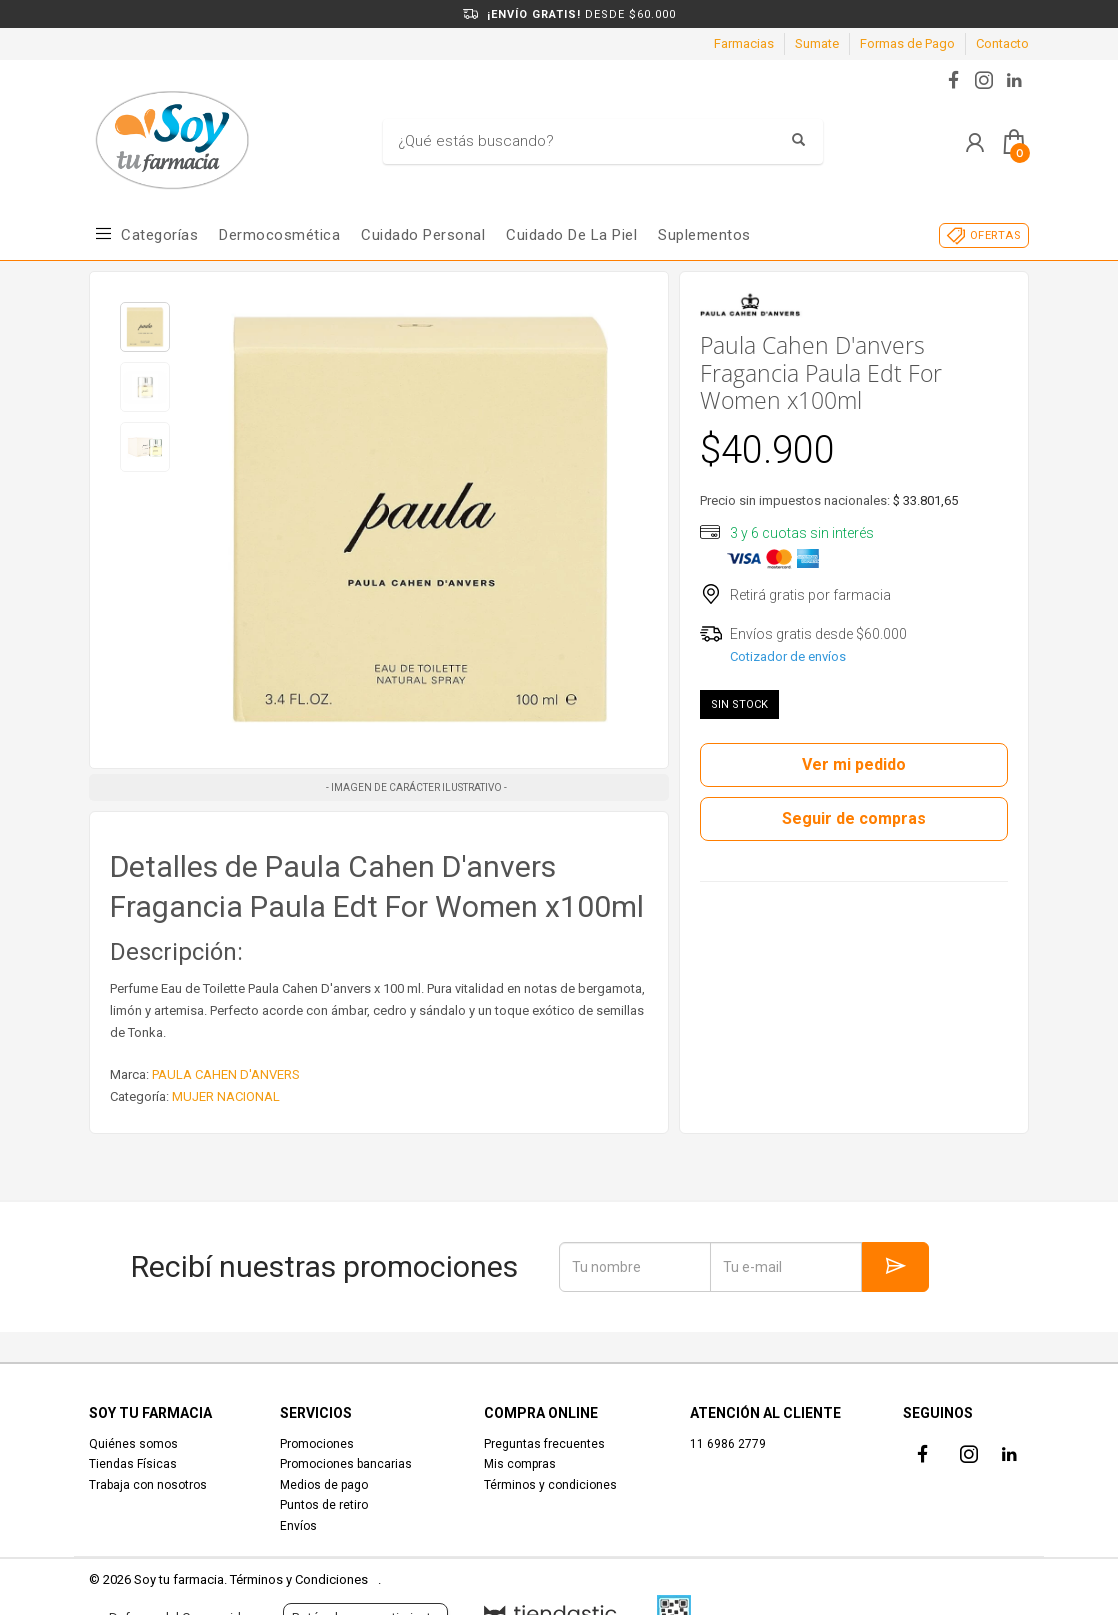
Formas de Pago (907, 43)
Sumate (817, 43)
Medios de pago (324, 1485)
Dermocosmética (279, 235)
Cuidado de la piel (571, 235)
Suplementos (704, 235)
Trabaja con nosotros (148, 1485)
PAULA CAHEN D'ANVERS (226, 1074)
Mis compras (520, 1464)
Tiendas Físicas (133, 1464)
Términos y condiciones (550, 1485)
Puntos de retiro (324, 1505)
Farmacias (744, 43)
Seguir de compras (854, 818)
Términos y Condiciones (299, 1579)
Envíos (298, 1526)
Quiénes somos (133, 1444)
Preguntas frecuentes (544, 1444)
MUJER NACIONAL (226, 1096)
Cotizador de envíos (788, 656)
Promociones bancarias (346, 1464)
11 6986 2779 (728, 1444)
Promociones (317, 1444)
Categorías (159, 235)
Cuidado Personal (423, 235)
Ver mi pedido (854, 764)
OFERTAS (995, 235)
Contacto (1002, 43)
